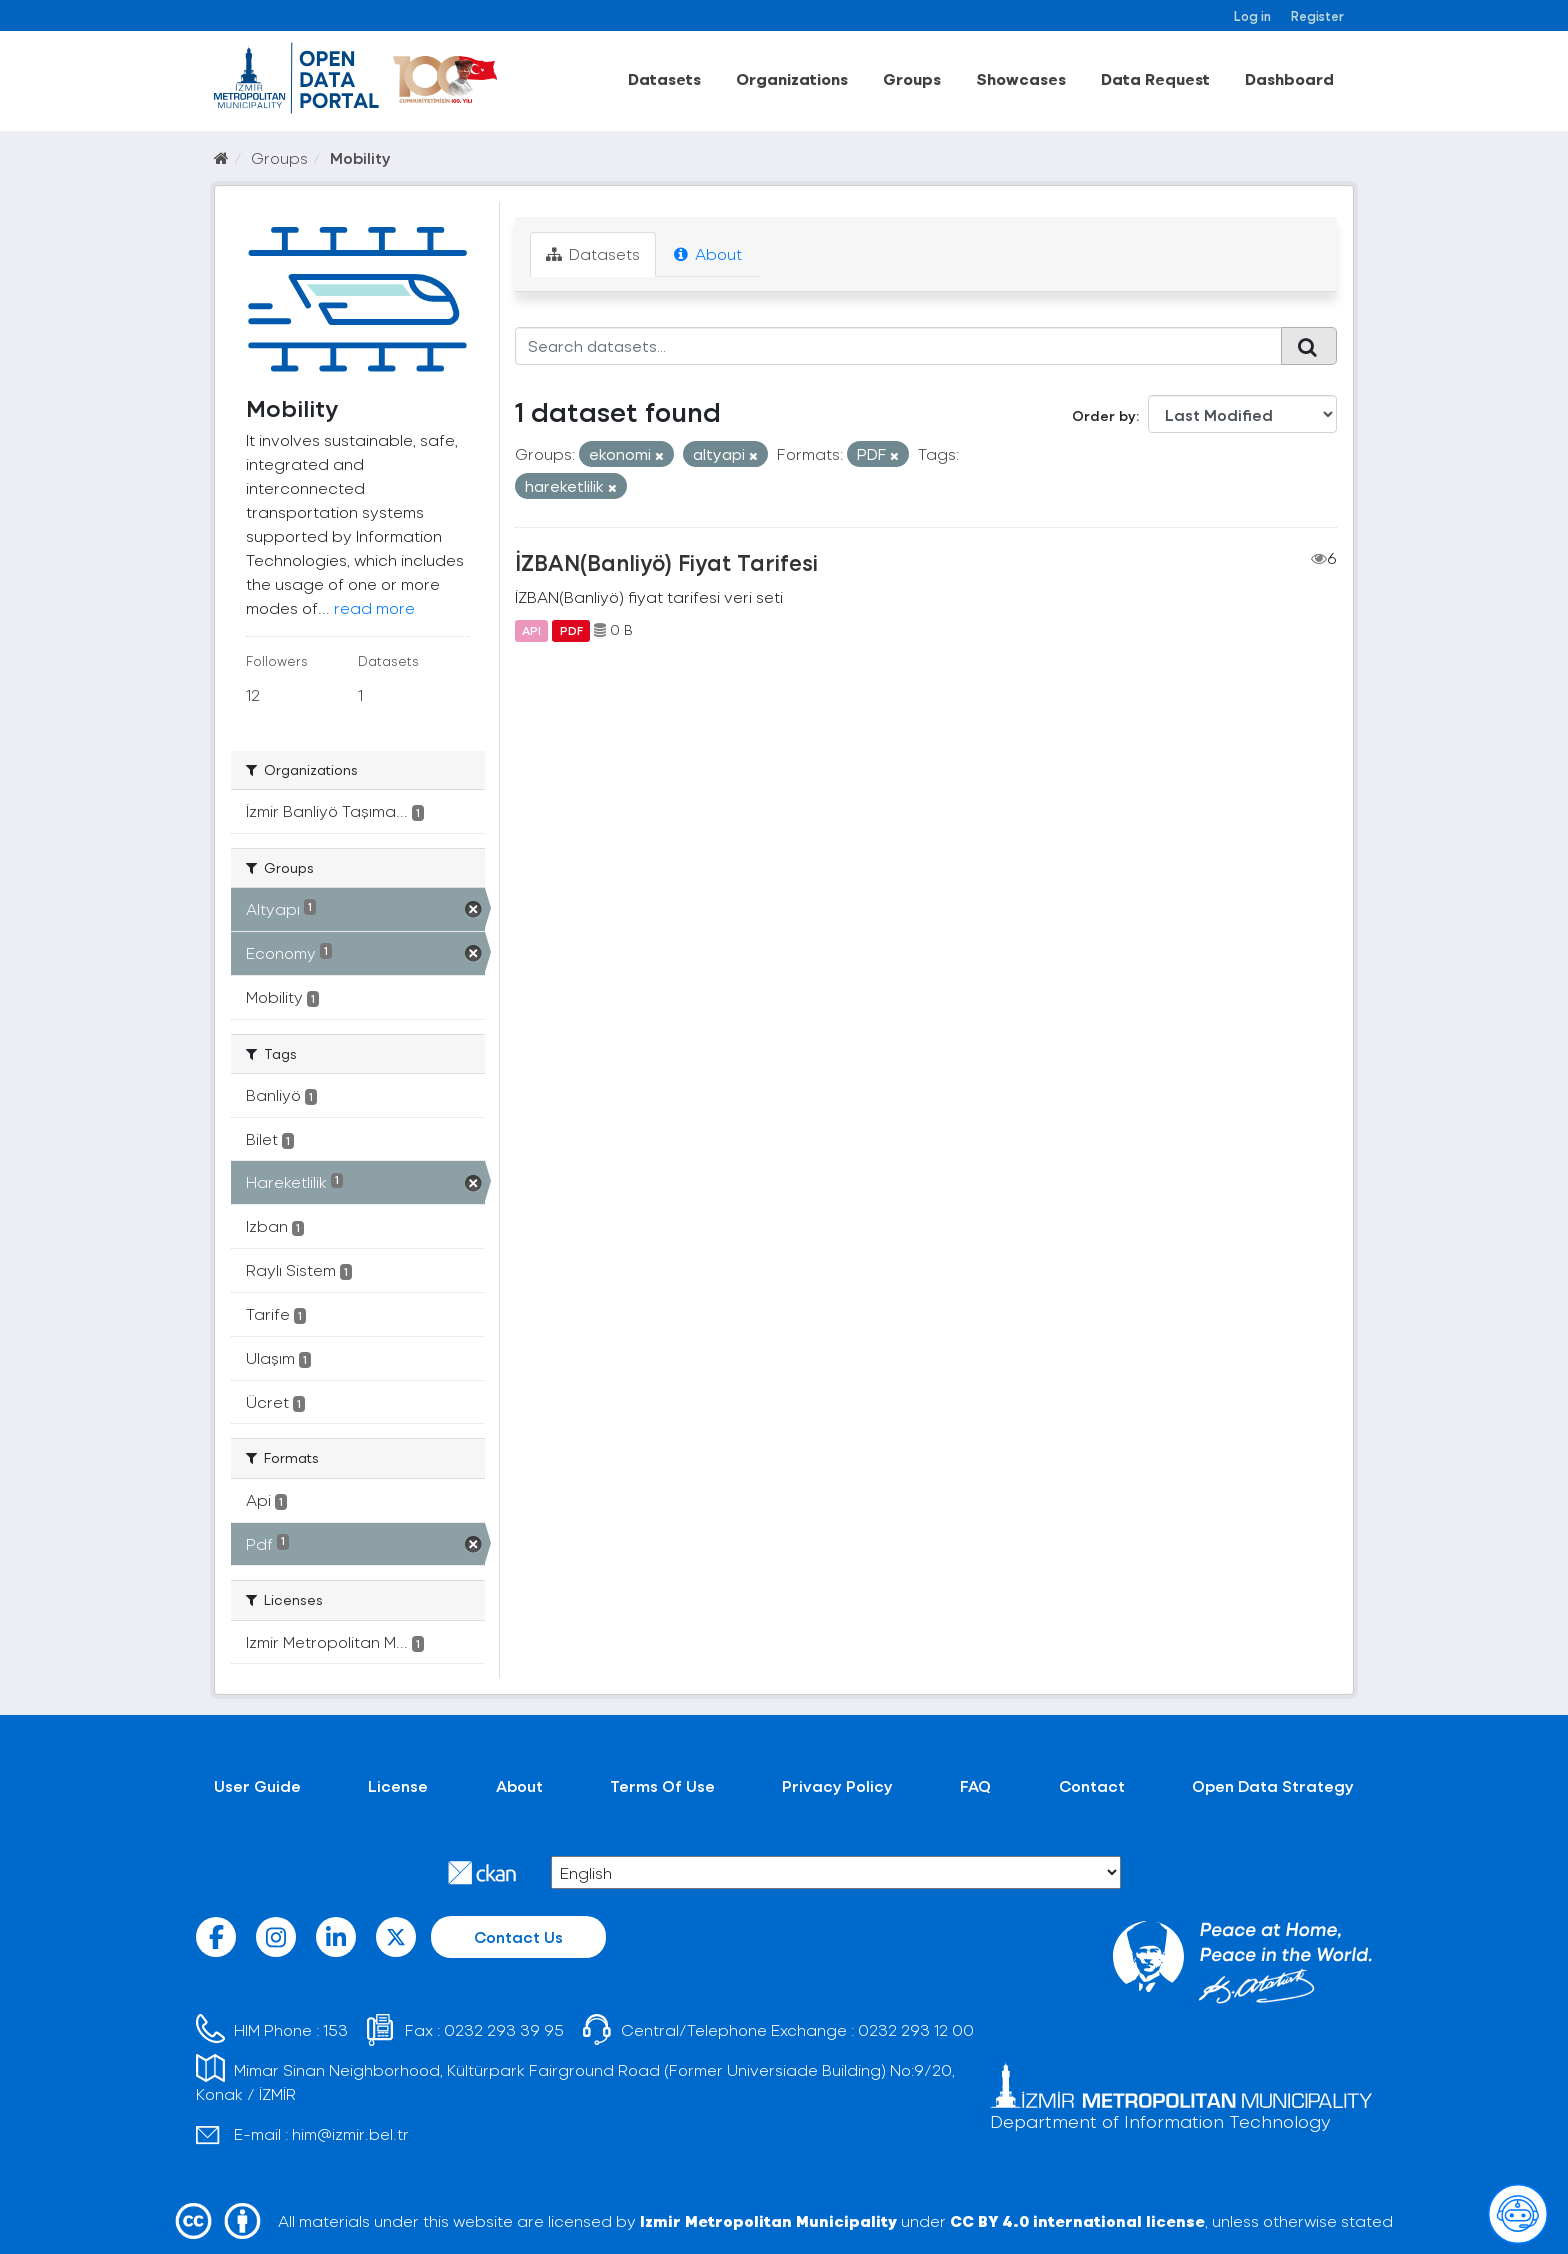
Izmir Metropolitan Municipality (768, 2220)
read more (374, 607)
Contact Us (518, 1936)
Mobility (360, 157)
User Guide (257, 1785)
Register (1317, 15)
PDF (571, 630)
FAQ (975, 1785)
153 (335, 2029)
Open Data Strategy (1273, 1785)
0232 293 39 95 (504, 2029)
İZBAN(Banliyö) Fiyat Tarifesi (666, 562)
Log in (1252, 15)
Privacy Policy (837, 1785)
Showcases (1021, 78)
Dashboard (1289, 78)
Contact (1092, 1785)
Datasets (664, 78)
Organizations (792, 78)
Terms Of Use (662, 1785)
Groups (912, 78)
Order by (1104, 415)
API (531, 630)
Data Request (1155, 78)
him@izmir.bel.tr (350, 2133)
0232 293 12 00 (916, 2029)
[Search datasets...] (898, 346)
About (708, 253)
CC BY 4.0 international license (1077, 2220)
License (398, 1785)
